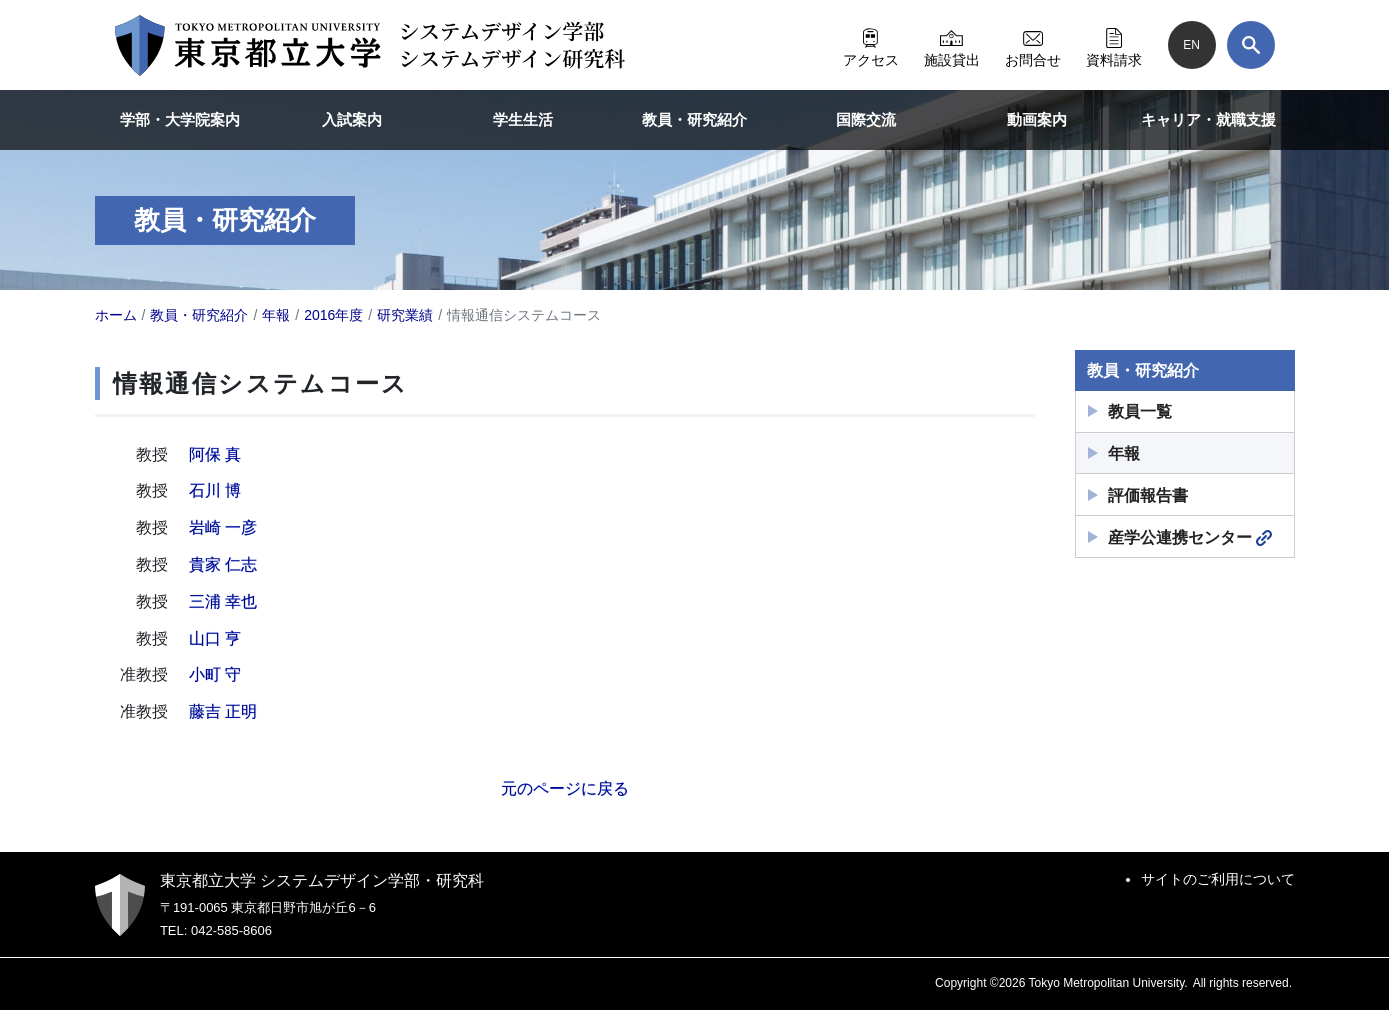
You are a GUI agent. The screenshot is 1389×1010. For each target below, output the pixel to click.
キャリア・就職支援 (1208, 119)
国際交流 (866, 119)
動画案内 (1037, 119)
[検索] (1251, 45)
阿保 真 (215, 454)
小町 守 (215, 674)
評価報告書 (1148, 495)
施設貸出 (952, 45)
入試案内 (352, 119)
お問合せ (1033, 45)
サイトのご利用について (1218, 879)
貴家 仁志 (223, 564)
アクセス (871, 45)
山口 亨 (215, 638)
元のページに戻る (565, 788)
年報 (1124, 453)
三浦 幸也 (223, 601)
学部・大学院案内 (180, 119)
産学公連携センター (1190, 538)
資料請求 (1114, 45)
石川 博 (215, 490)
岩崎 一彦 (223, 527)
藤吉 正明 (223, 711)
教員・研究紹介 (694, 119)
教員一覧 (1140, 411)
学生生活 (523, 119)
